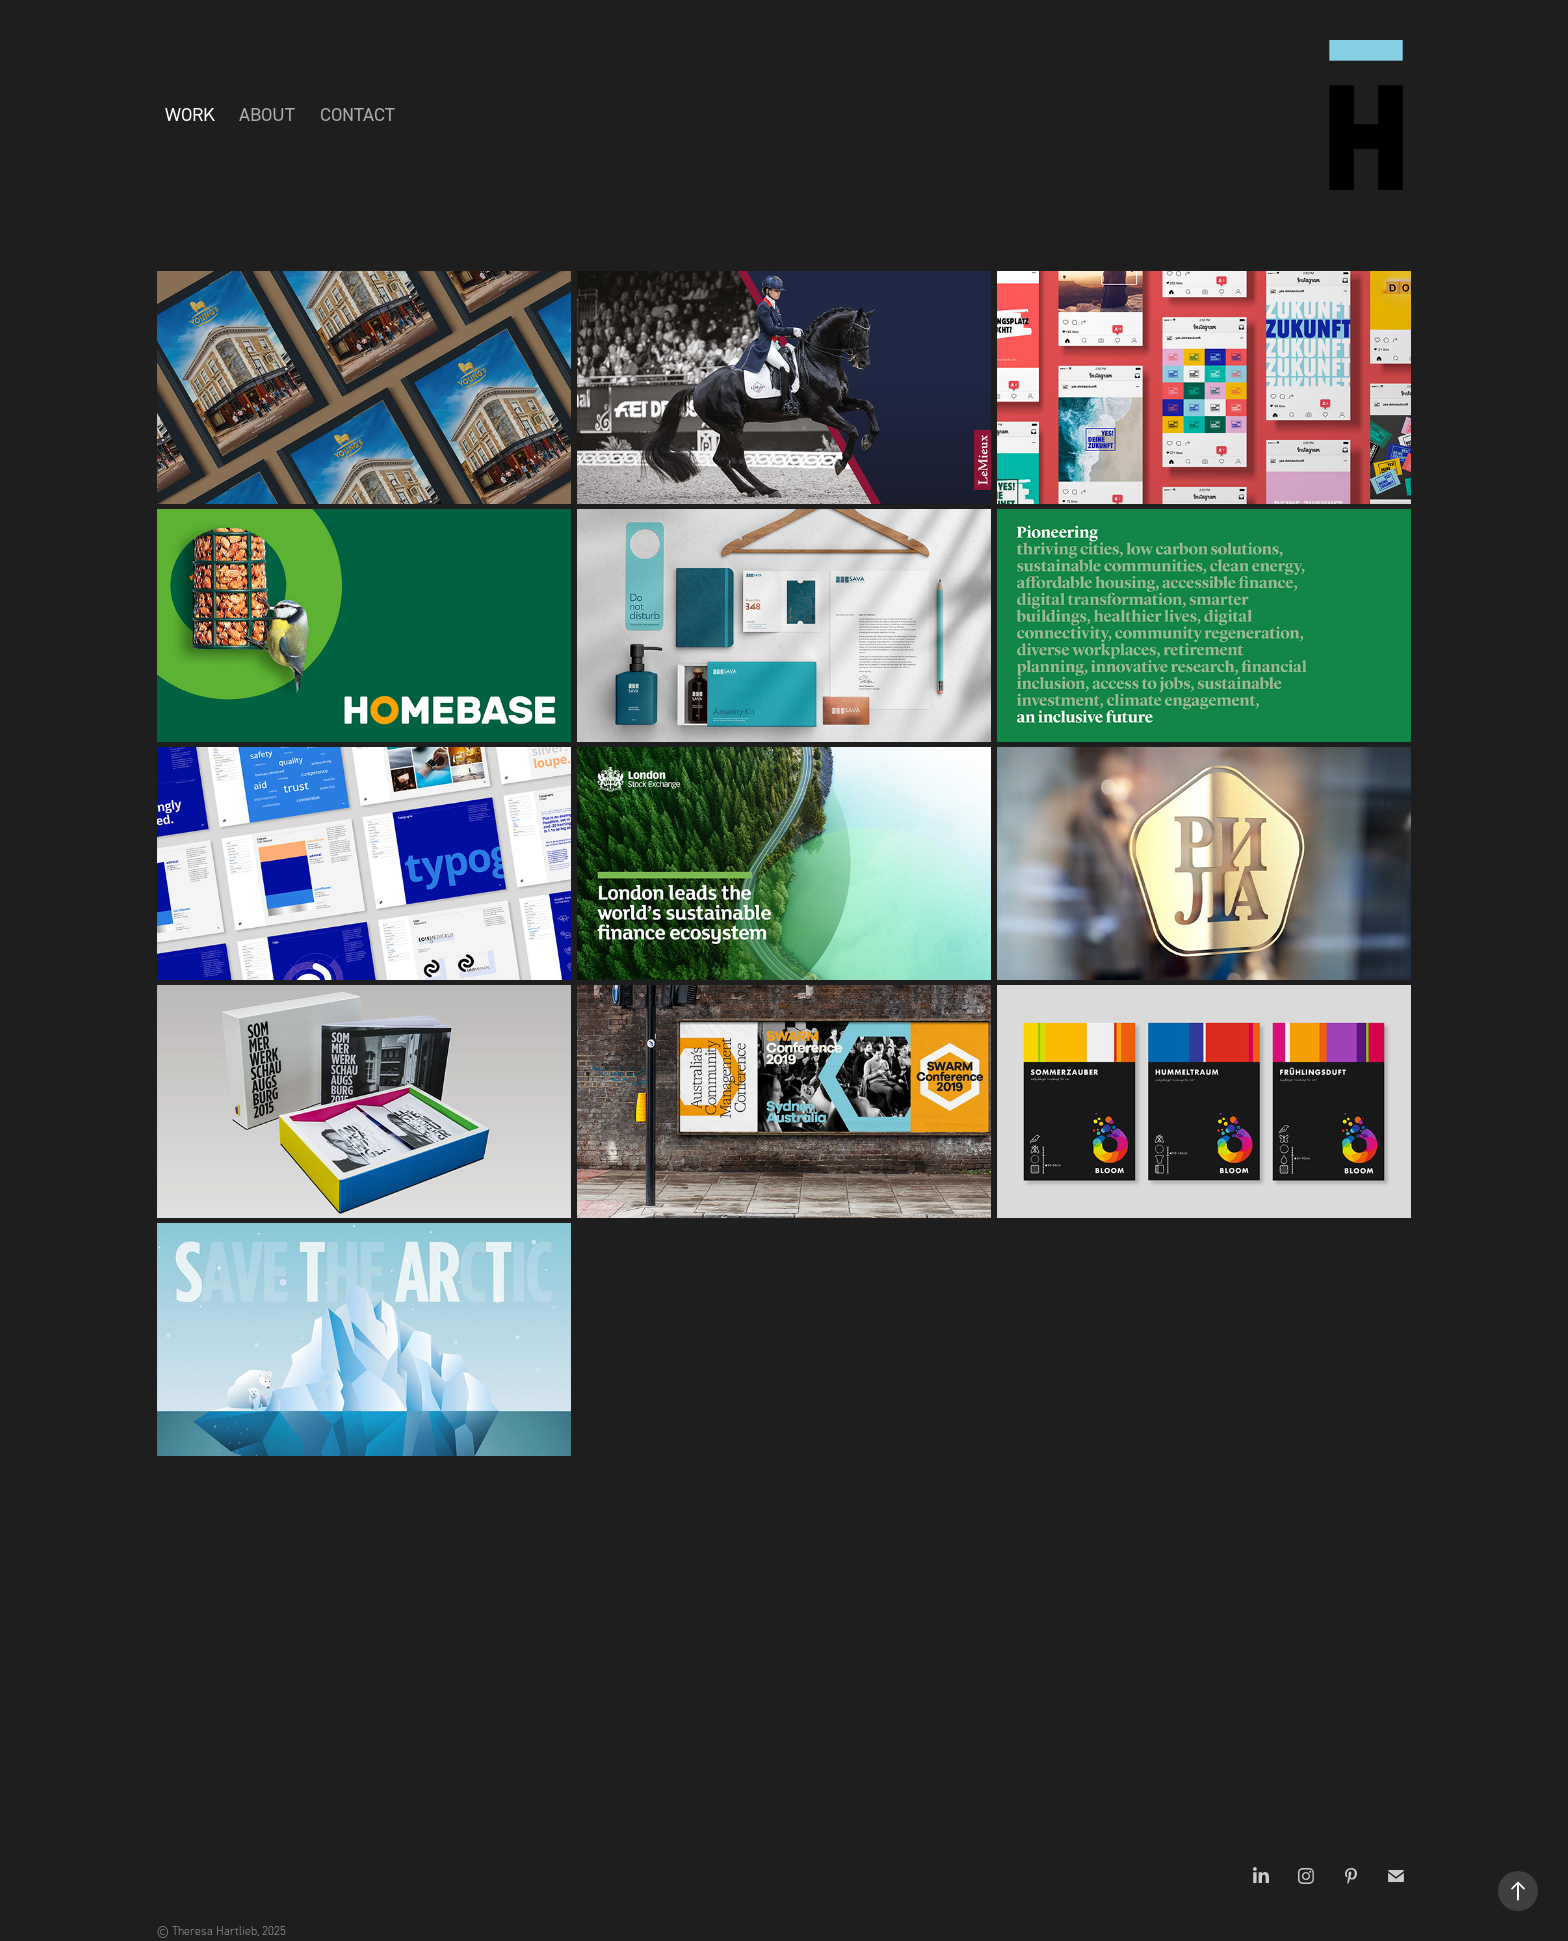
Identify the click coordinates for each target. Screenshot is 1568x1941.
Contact (357, 114)
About (267, 114)
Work (190, 114)
